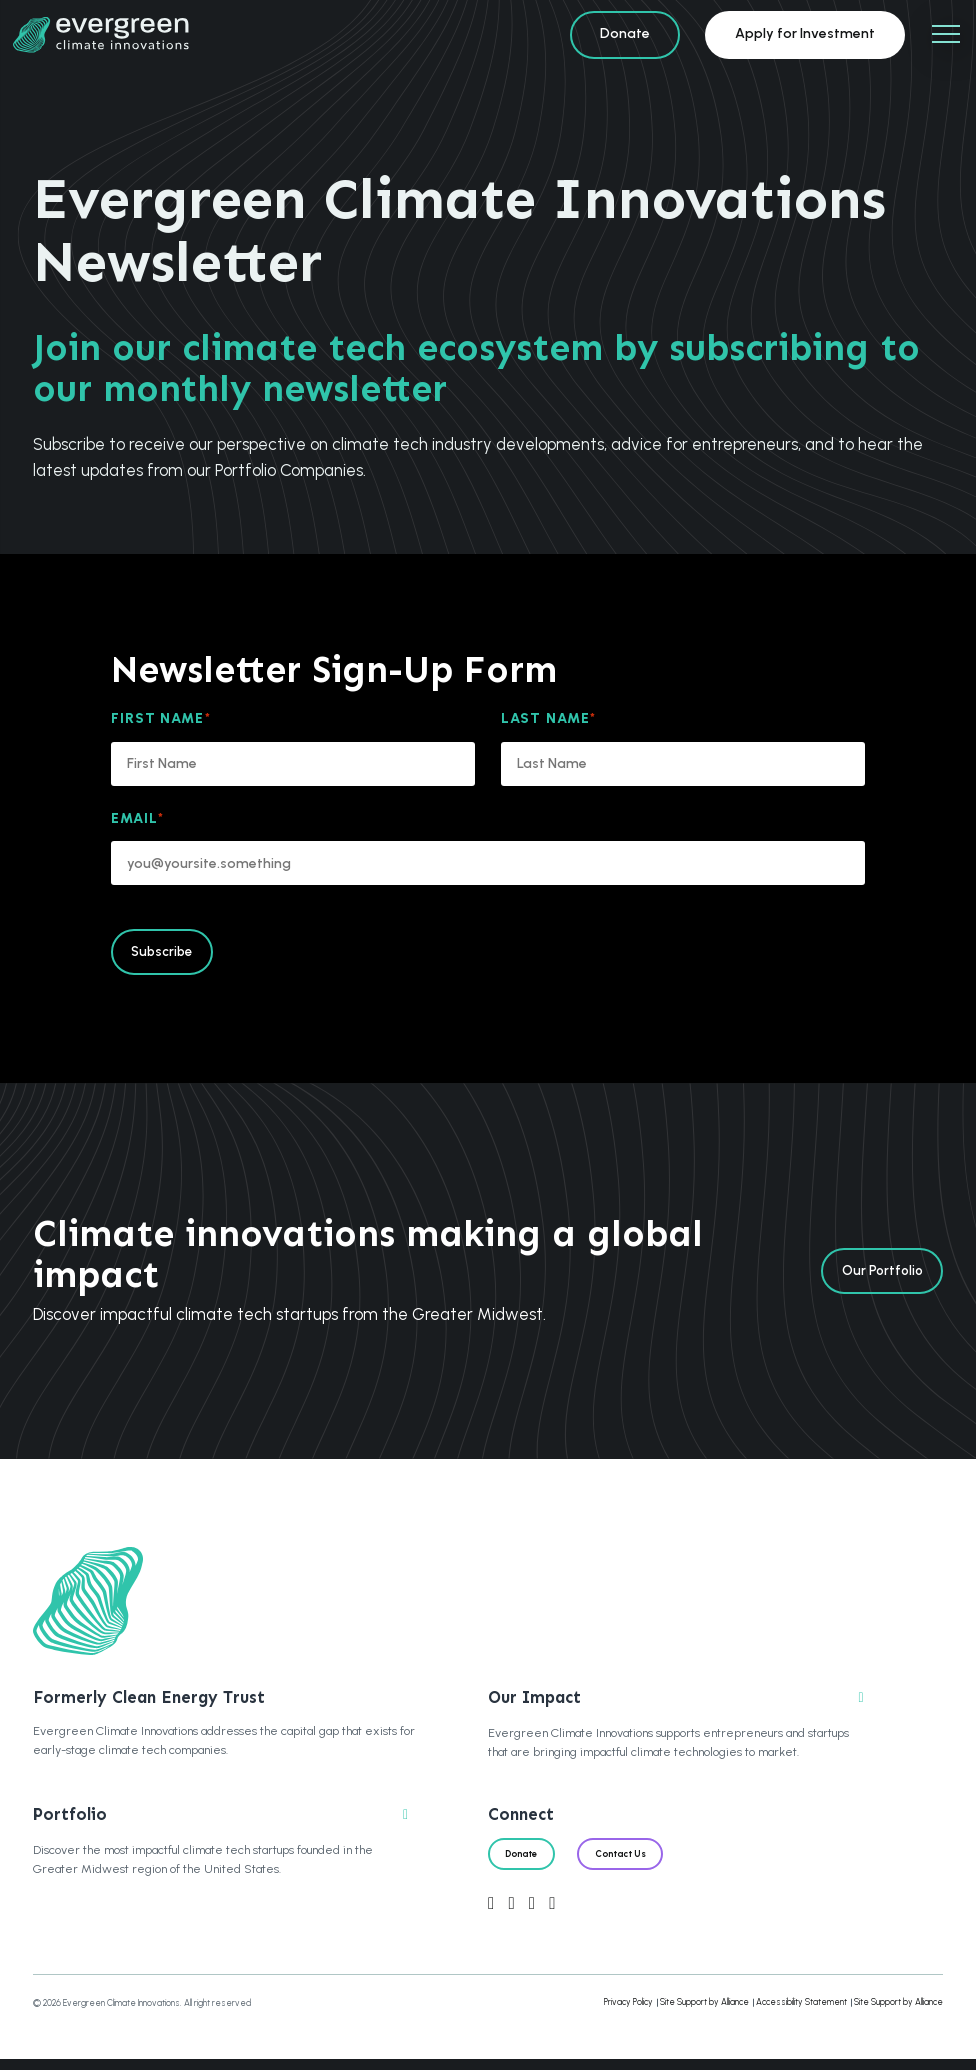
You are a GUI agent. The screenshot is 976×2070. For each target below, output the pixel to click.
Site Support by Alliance (704, 2013)
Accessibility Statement (801, 2013)
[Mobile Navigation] (946, 35)
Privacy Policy (628, 2013)
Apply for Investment (805, 33)
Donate (625, 33)
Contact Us (641, 1861)
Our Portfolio (875, 1277)
